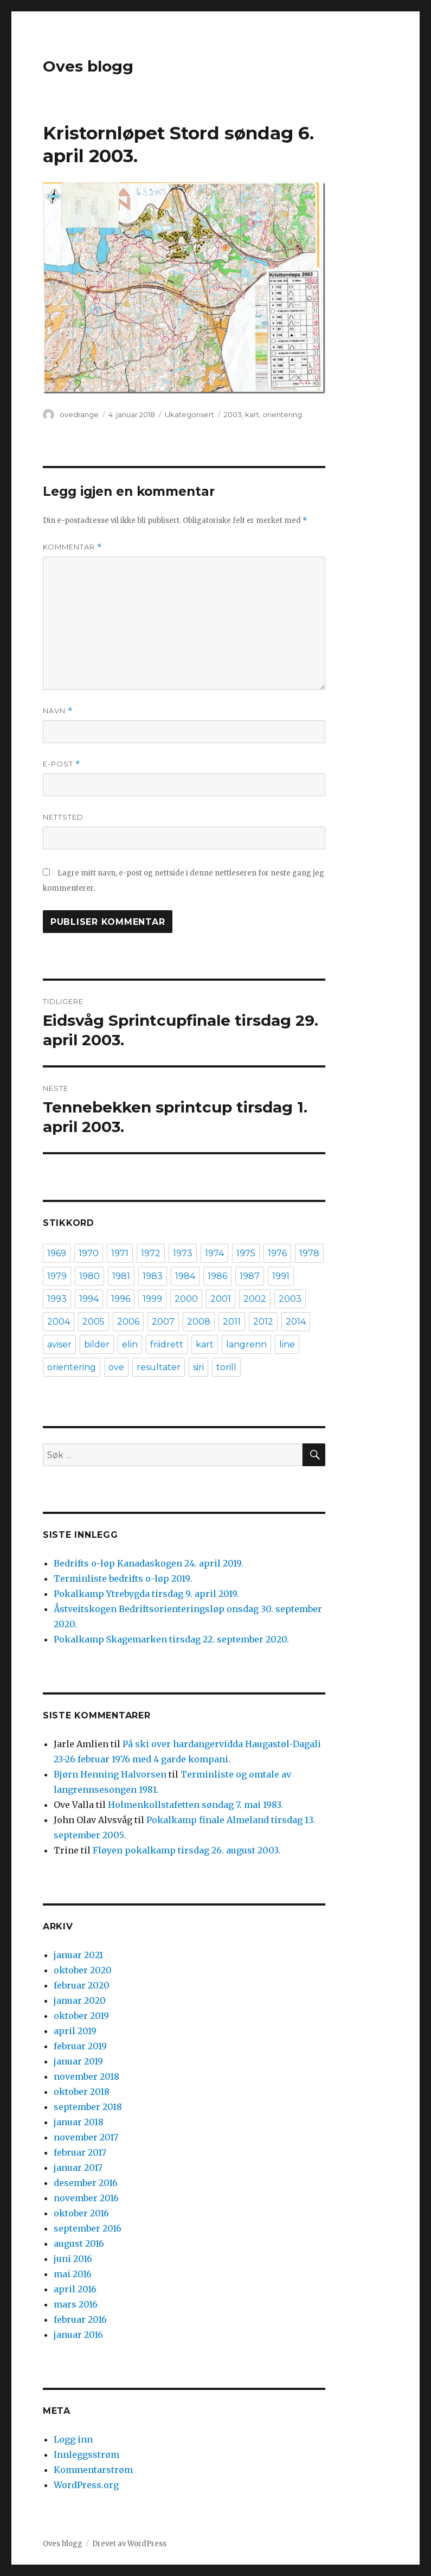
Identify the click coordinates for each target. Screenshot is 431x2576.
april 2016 (75, 2289)
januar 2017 (78, 2167)
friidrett (166, 1344)
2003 (233, 414)
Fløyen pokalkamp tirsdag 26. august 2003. (186, 1850)
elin (130, 1344)
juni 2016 (73, 2258)
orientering (282, 414)
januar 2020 (80, 2000)
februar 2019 (80, 2046)
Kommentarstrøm (93, 2469)
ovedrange (79, 414)
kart (252, 414)
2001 (220, 1299)
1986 (217, 1276)
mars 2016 (76, 2304)
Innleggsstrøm (86, 2454)
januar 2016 (78, 2334)
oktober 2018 (82, 2091)
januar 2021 (78, 1954)
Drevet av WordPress (129, 2543)
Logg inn (73, 2439)
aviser (59, 1344)
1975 (245, 1253)
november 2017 (86, 2137)
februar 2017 (80, 2152)
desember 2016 (86, 2182)
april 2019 (75, 2030)
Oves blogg (88, 66)
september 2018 (88, 2106)
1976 (277, 1253)
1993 (57, 1299)
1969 (56, 1253)
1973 (182, 1253)
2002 (254, 1299)
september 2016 (87, 2228)
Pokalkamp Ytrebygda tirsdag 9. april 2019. (146, 1593)
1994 (89, 1299)
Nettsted (63, 817)
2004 (58, 1321)
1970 (89, 1253)
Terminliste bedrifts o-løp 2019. (123, 1578)
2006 (128, 1321)
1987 (250, 1276)
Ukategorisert (189, 414)
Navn (58, 710)
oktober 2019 (81, 2015)
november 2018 (86, 2076)
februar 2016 (80, 2319)
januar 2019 (78, 2061)
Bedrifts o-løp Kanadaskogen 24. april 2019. (148, 1563)
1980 (89, 1276)
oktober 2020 (83, 1970)
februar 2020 (82, 1985)
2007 (163, 1321)
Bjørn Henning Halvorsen (110, 1774)
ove (116, 1367)
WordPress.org (86, 2484)
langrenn (246, 1344)
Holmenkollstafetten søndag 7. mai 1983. (195, 1804)
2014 (296, 1321)
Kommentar (72, 547)
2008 (198, 1321)
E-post (61, 764)
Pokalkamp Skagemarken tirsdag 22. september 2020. (171, 1639)
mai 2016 (73, 2273)
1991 (281, 1276)
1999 (152, 1299)
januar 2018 (79, 2122)
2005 (93, 1321)
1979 (57, 1276)
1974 (214, 1253)
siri (198, 1367)
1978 (309, 1253)
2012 (263, 1321)
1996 (120, 1299)
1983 (153, 1276)
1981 (121, 1276)
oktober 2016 (81, 2213)
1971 (119, 1253)
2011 (232, 1321)
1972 (150, 1253)
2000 (186, 1299)
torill (226, 1367)
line (287, 1344)
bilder (97, 1344)
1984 (185, 1276)
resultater (159, 1367)
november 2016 (86, 2198)
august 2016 (79, 2243)
